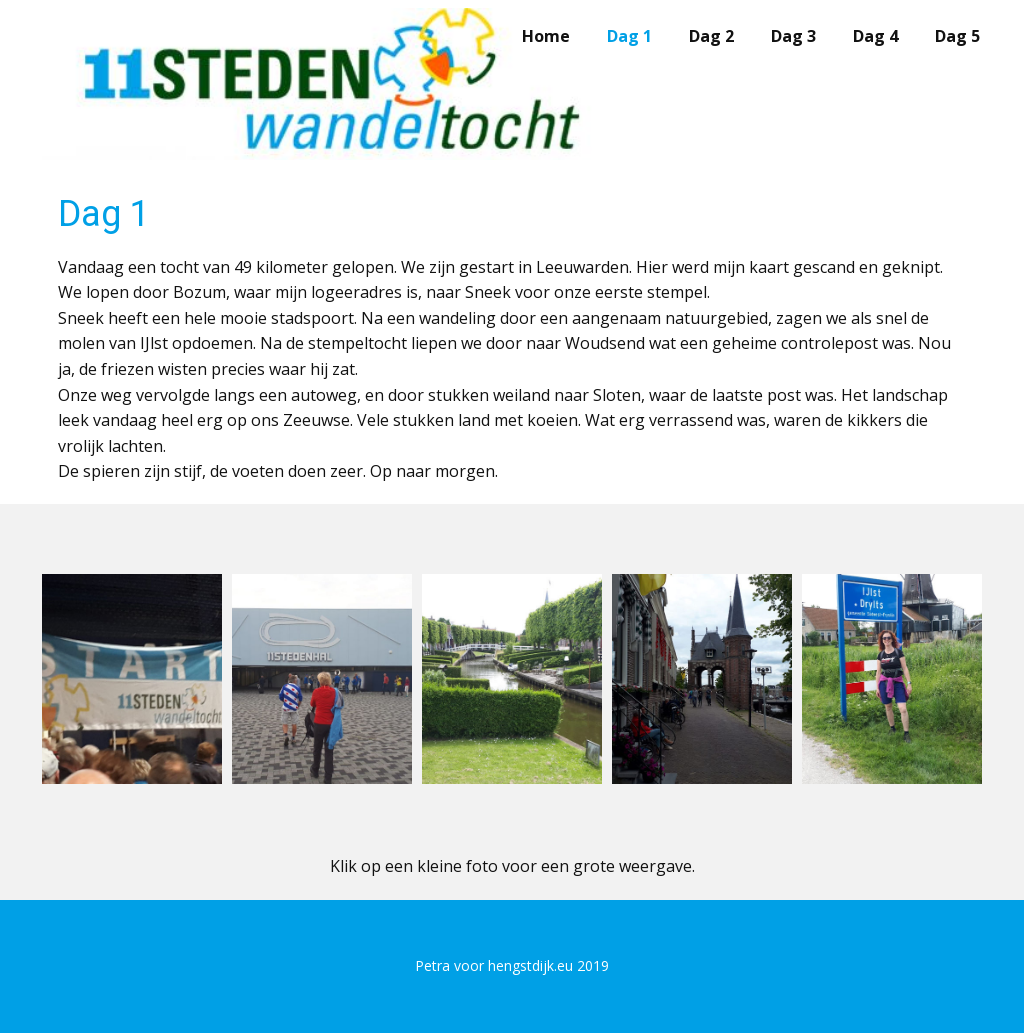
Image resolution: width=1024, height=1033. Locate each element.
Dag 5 (957, 36)
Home (546, 36)
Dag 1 (629, 36)
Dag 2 (711, 36)
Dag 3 (793, 36)
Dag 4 (875, 36)
